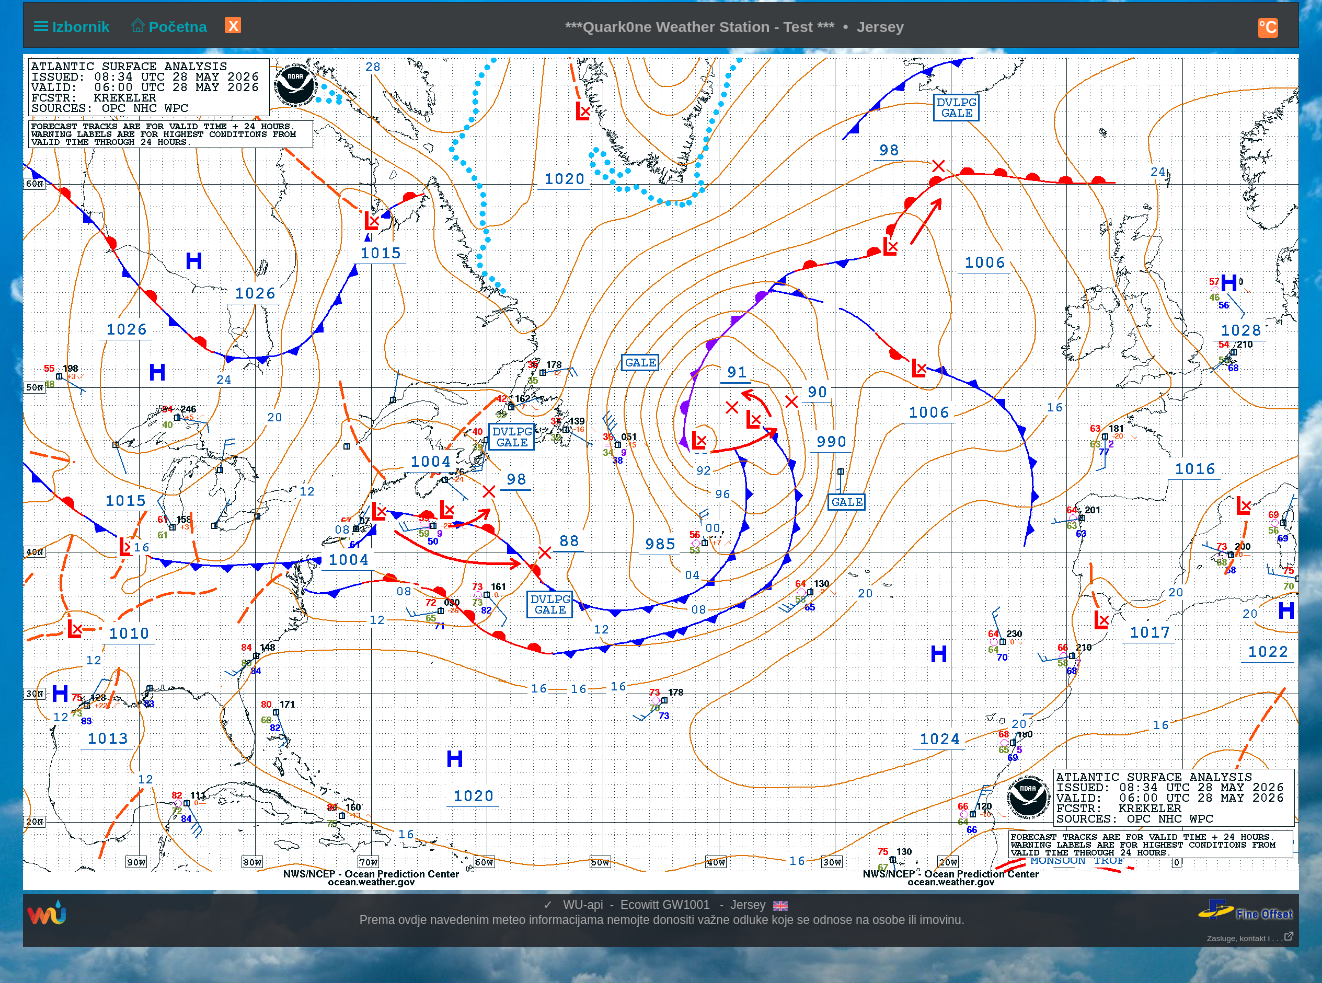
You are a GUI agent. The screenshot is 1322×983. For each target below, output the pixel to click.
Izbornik (76, 26)
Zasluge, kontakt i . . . (1251, 938)
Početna (166, 26)
